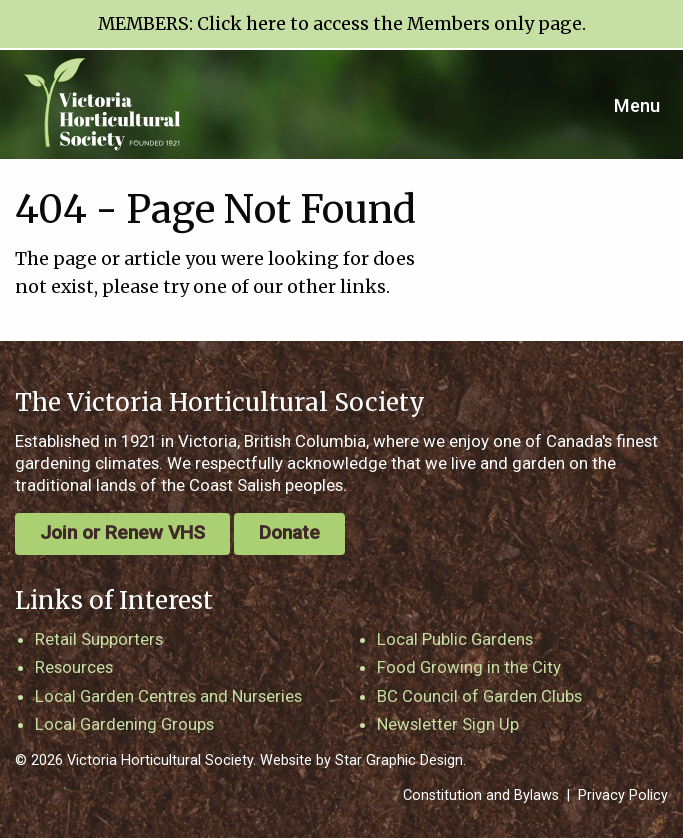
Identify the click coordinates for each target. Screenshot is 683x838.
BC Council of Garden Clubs (479, 696)
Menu (637, 105)
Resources (74, 667)
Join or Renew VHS (122, 532)
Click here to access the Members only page (389, 24)
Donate (289, 532)
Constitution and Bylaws (481, 795)
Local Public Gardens (455, 639)
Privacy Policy (623, 795)
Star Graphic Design (399, 760)
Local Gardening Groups (124, 724)
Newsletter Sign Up (448, 724)
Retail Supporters (99, 639)
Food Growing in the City (469, 667)
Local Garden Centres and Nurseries (168, 696)
